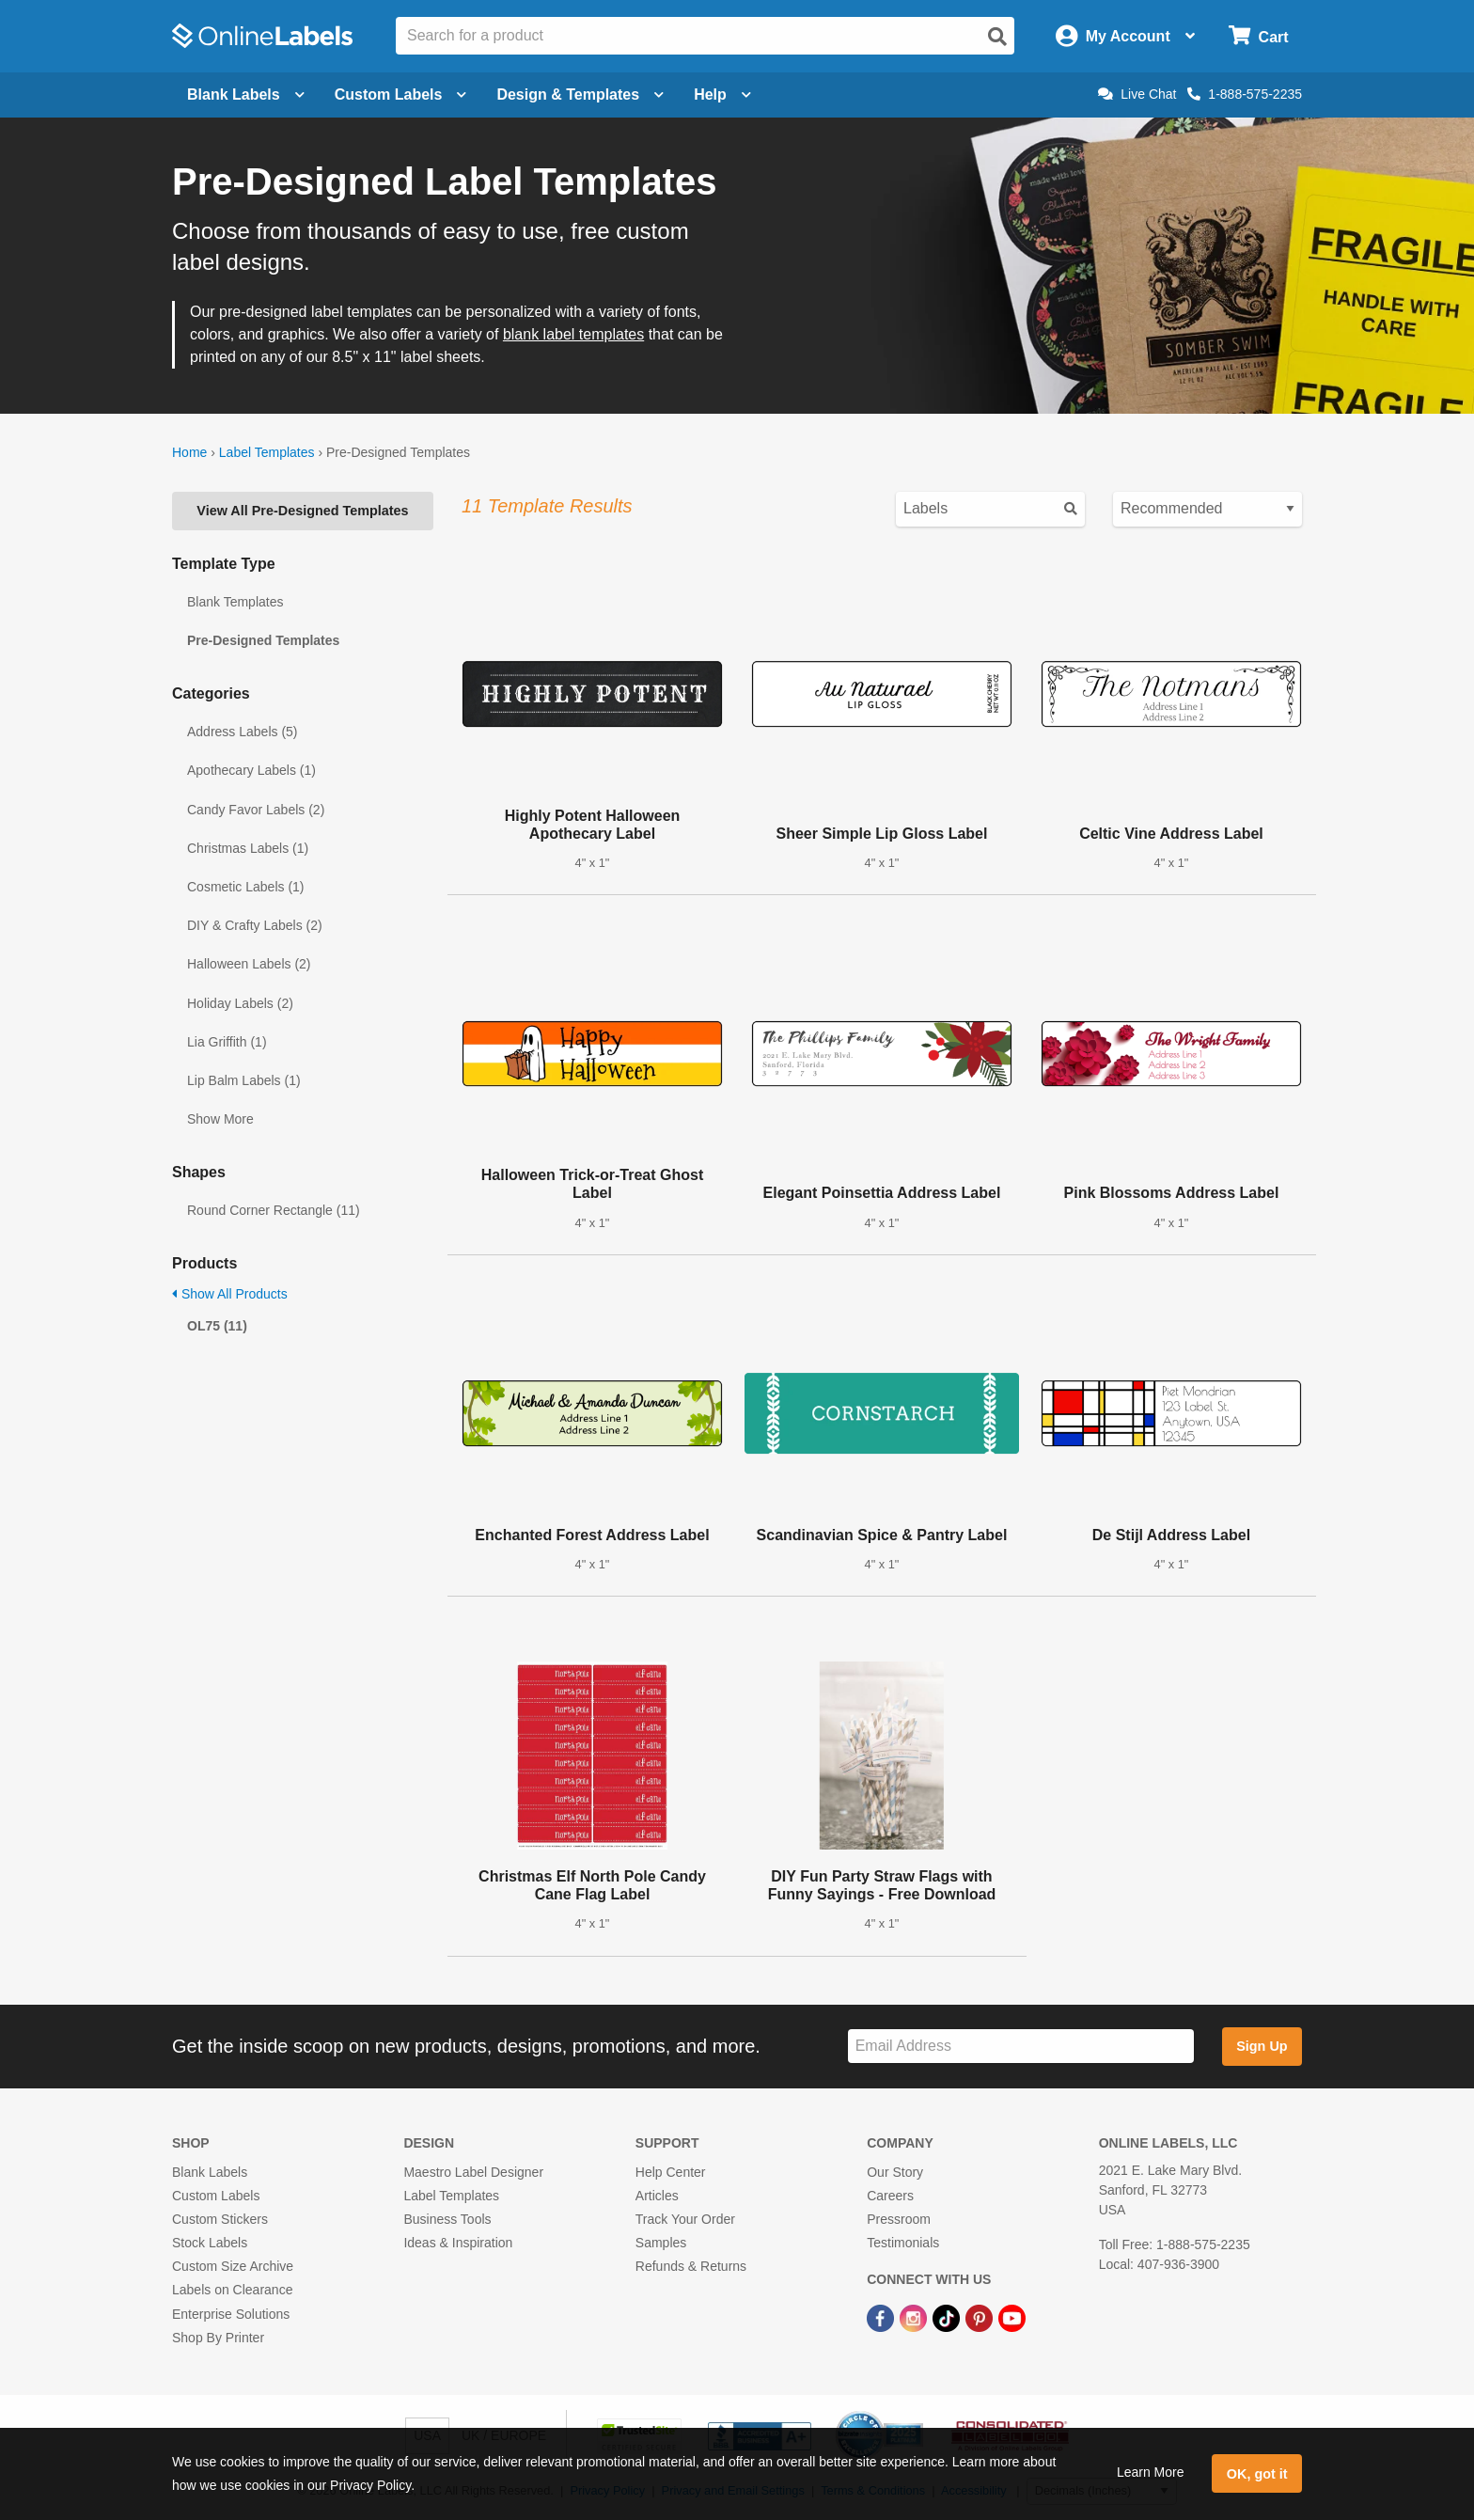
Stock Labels (209, 2242)
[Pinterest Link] (980, 2316)
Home (189, 452)
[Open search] (997, 37)
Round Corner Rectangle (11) (273, 1210)
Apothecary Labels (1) (251, 770)
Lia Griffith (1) (227, 1041)
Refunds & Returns (690, 2266)
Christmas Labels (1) (247, 848)
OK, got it (1257, 2473)
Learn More (1150, 2472)
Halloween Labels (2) (249, 963)
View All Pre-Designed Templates (302, 510)
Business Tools (447, 2219)
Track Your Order (685, 2219)
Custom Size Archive (232, 2266)
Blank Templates (235, 601)
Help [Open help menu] (722, 94)
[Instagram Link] (915, 2316)
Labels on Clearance (232, 2289)
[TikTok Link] (948, 2316)
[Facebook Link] (882, 2316)
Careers (890, 2195)
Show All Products (230, 1293)
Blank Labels (209, 2172)
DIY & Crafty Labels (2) (254, 925)
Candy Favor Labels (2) (255, 809)
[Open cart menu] (1258, 36)
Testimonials (903, 2242)
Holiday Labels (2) (240, 1003)
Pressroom (899, 2219)
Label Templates (267, 452)
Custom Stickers (220, 2219)
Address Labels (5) (242, 731)
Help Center (670, 2172)
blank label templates (573, 334)
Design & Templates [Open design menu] (580, 94)
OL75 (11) (217, 1325)
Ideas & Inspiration (457, 2242)
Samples (660, 2242)
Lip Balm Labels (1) (244, 1080)
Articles (657, 2195)
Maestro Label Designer (473, 2172)
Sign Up (1261, 2046)
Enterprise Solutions (231, 2314)
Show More (220, 1118)
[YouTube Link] (1012, 2316)
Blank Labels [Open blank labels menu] (246, 94)
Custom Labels (215, 2195)
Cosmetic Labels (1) (246, 886)
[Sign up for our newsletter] (1021, 2046)
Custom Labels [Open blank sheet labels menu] (401, 94)
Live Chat (1137, 94)
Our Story (895, 2172)
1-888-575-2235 (1244, 94)
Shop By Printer (218, 2337)
